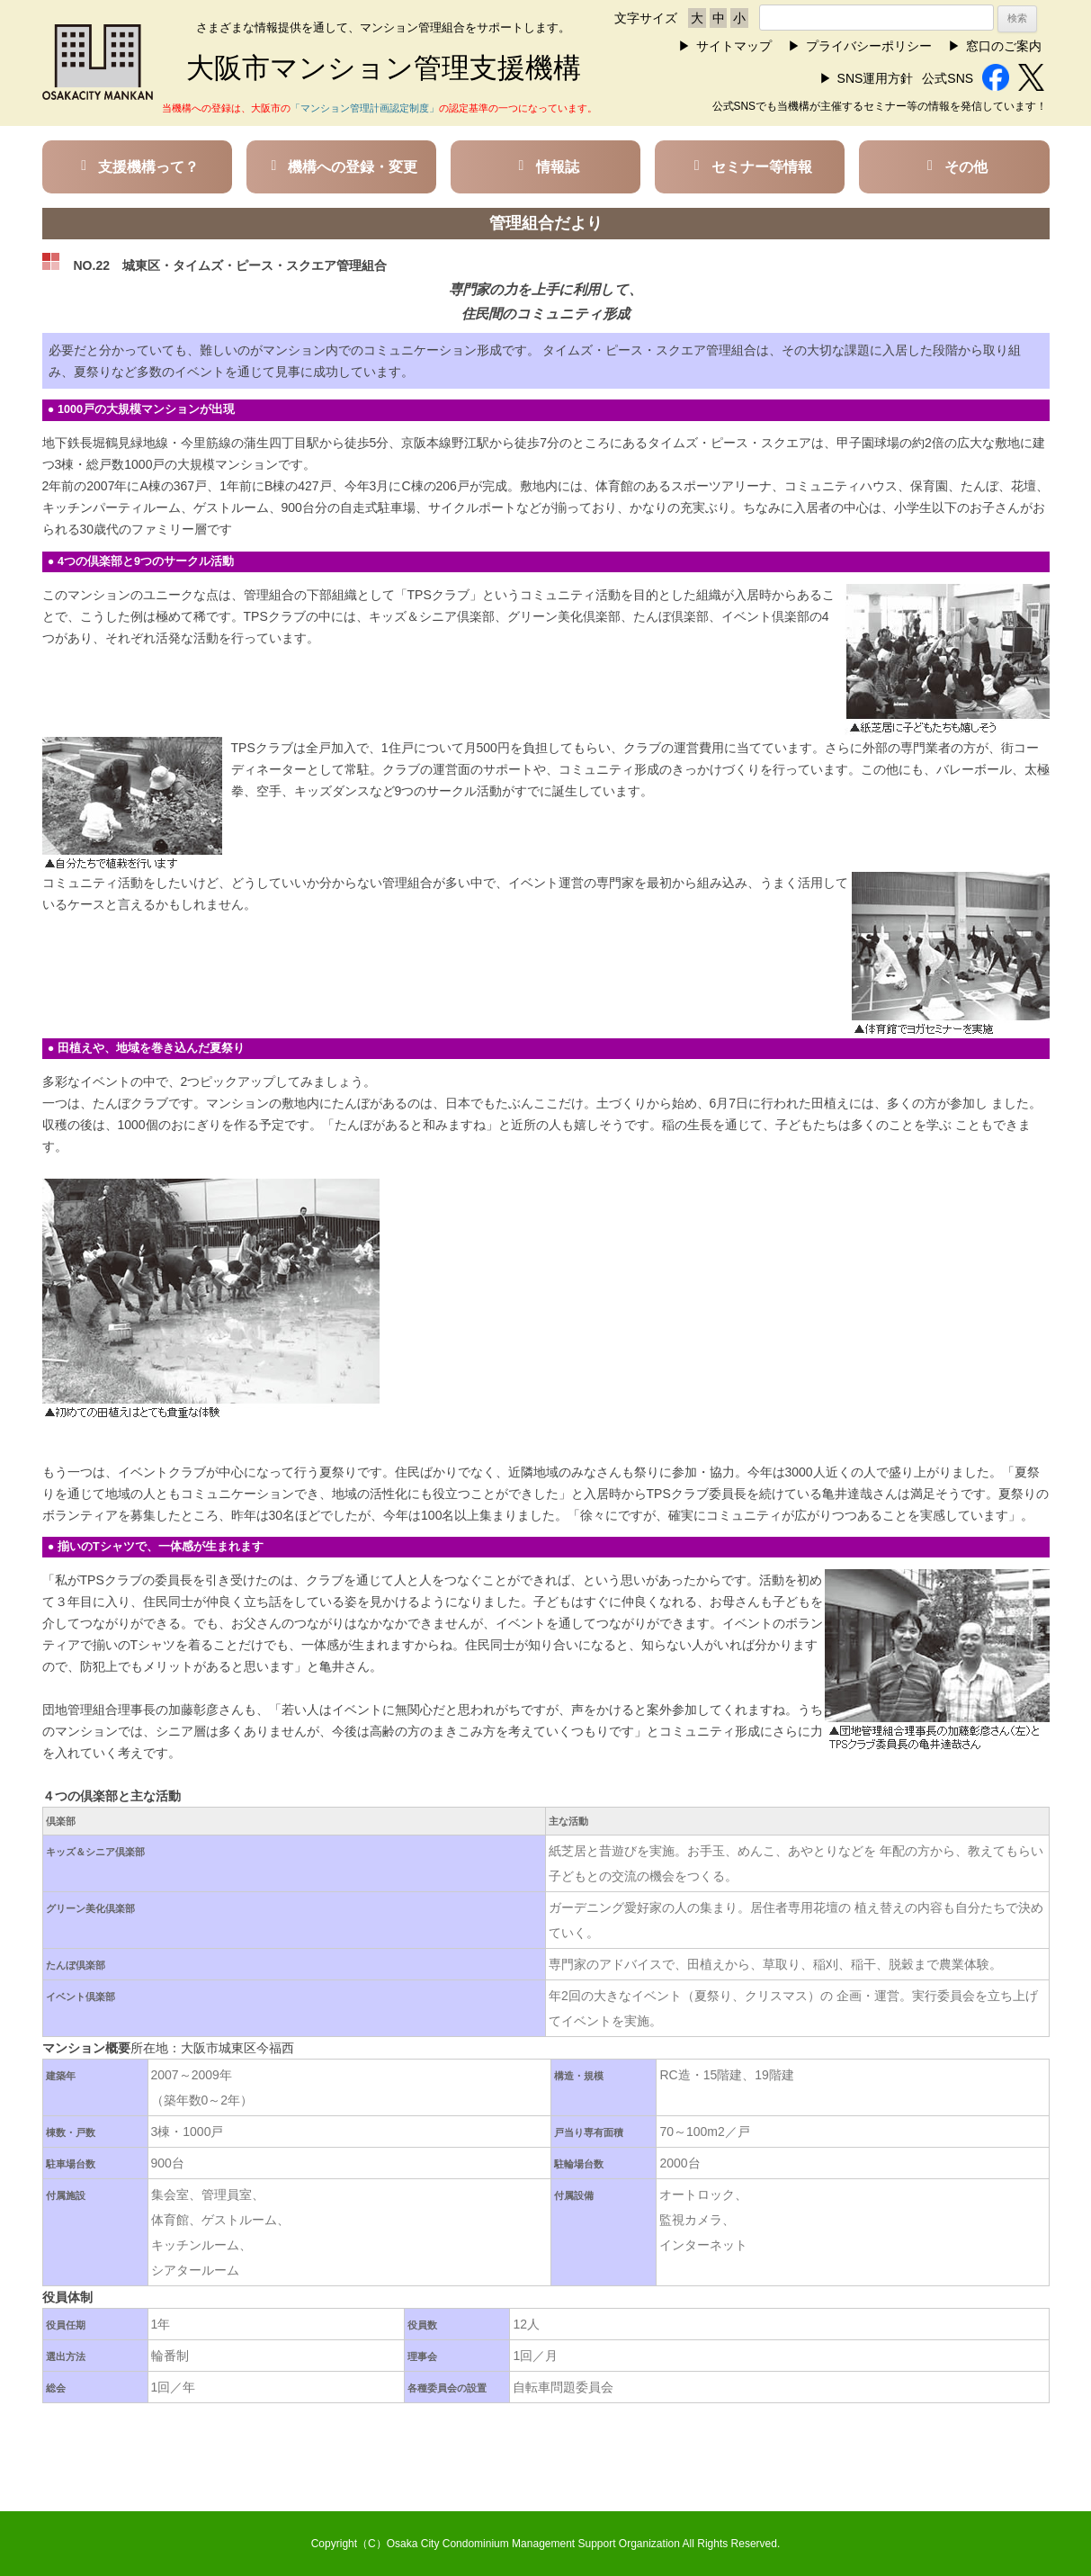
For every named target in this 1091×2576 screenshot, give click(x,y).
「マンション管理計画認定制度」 (365, 108)
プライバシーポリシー (869, 46)
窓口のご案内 (1004, 46)
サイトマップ (734, 46)
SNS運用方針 (875, 78)
